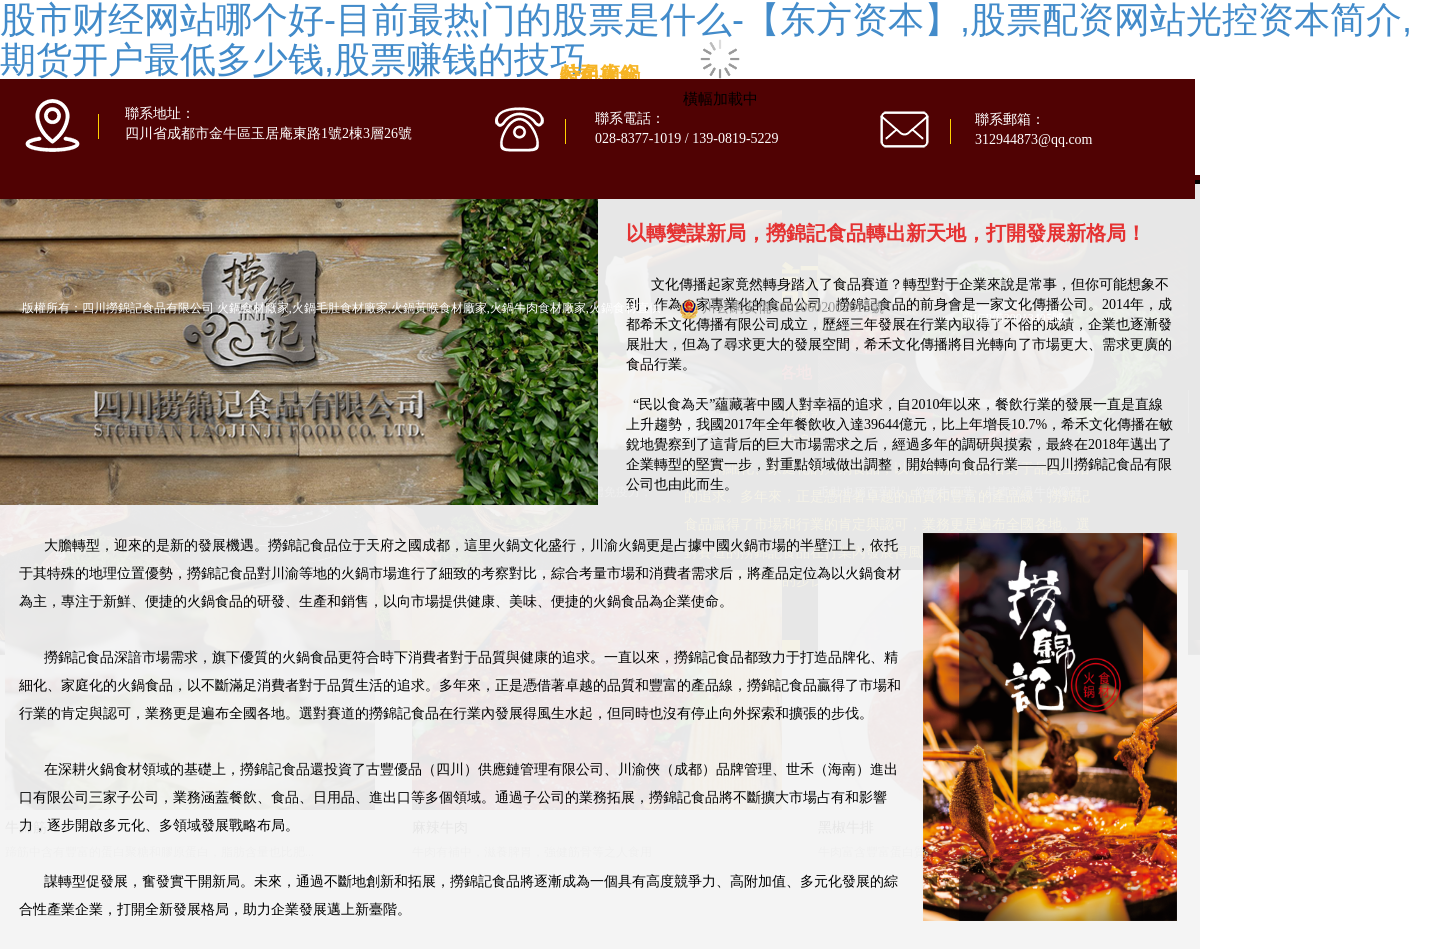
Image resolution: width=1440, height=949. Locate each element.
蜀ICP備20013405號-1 (1017, 318)
